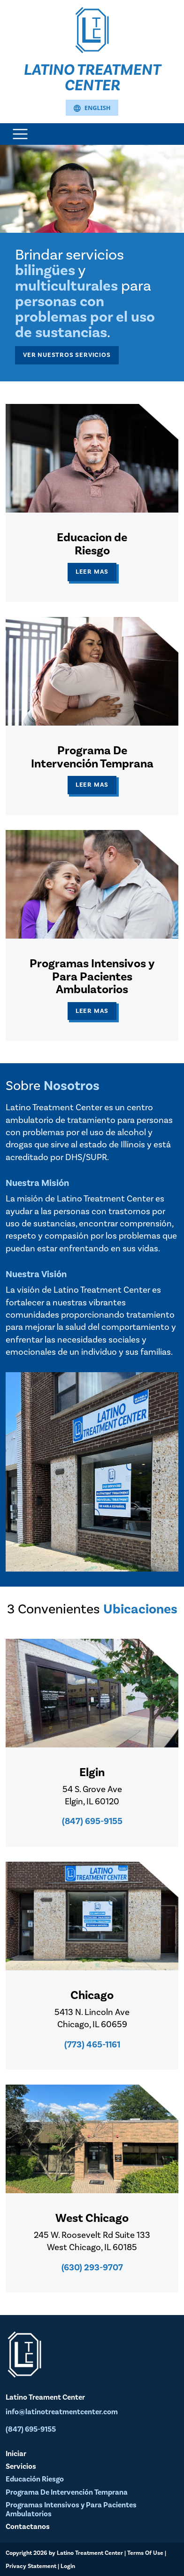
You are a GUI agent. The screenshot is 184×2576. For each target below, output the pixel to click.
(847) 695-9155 (92, 1821)
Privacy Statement (31, 2566)
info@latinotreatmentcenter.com (62, 2412)
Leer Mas (92, 572)
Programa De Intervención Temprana (67, 2492)
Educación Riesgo (35, 2479)
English (91, 108)
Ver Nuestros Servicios (67, 355)
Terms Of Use (145, 2553)
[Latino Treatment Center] (92, 29)
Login (68, 2566)
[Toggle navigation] (20, 134)
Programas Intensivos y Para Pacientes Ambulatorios (71, 2509)
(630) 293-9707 (92, 2267)
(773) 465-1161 (92, 2044)
